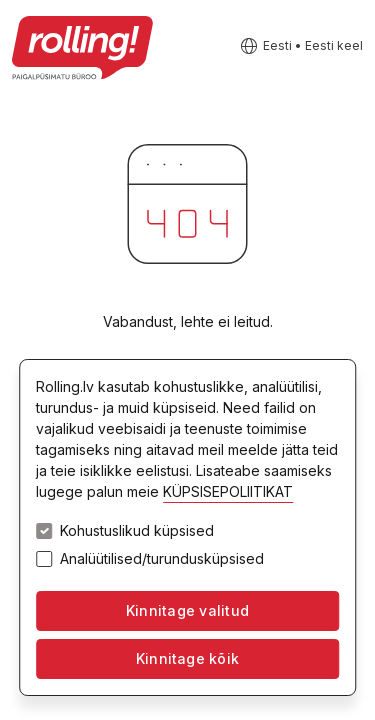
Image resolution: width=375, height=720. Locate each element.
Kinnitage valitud (187, 610)
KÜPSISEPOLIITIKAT (228, 491)
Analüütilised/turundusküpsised (162, 559)
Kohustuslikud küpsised (137, 531)
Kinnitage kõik (187, 658)
